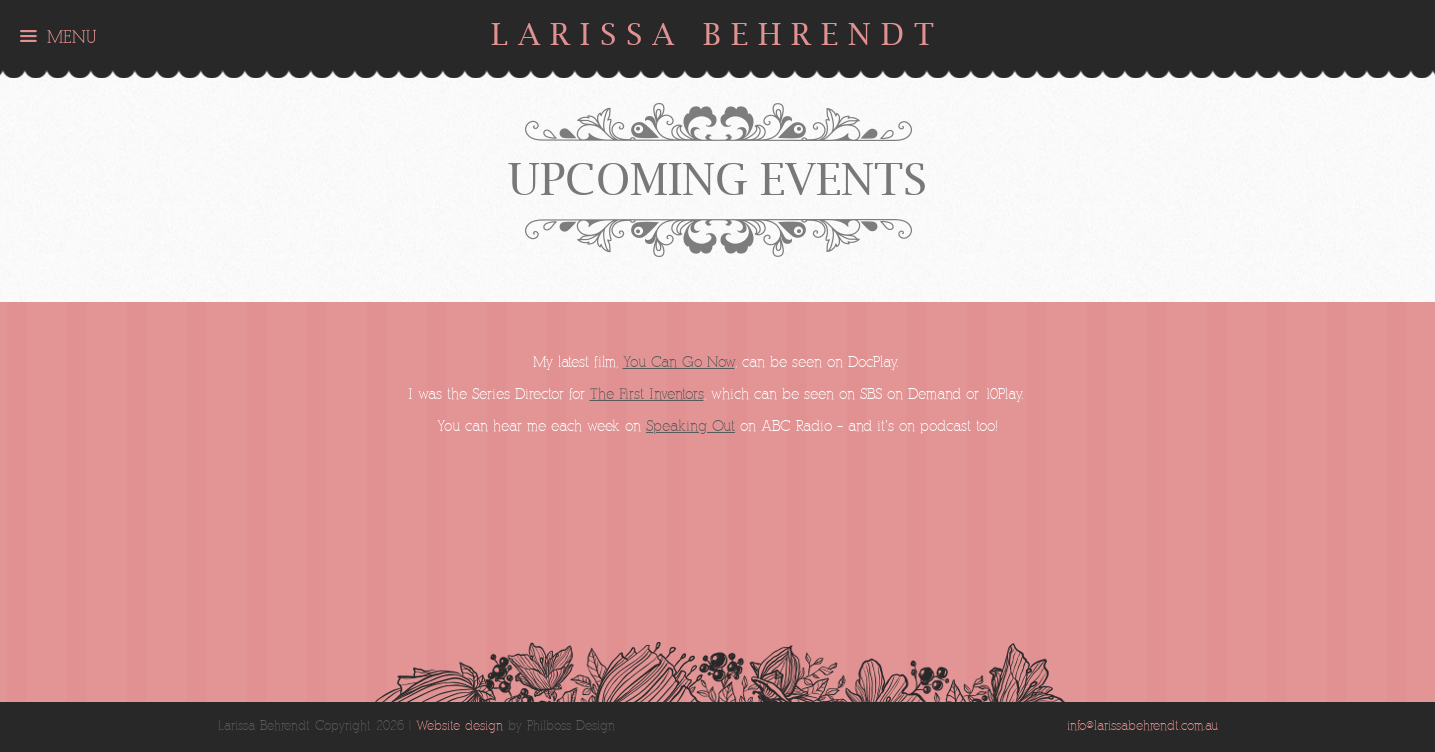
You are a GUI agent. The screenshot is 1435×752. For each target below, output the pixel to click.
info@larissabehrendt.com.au (1142, 726)
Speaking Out (690, 426)
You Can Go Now (679, 362)
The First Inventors (647, 394)
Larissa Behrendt (717, 34)
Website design (459, 726)
